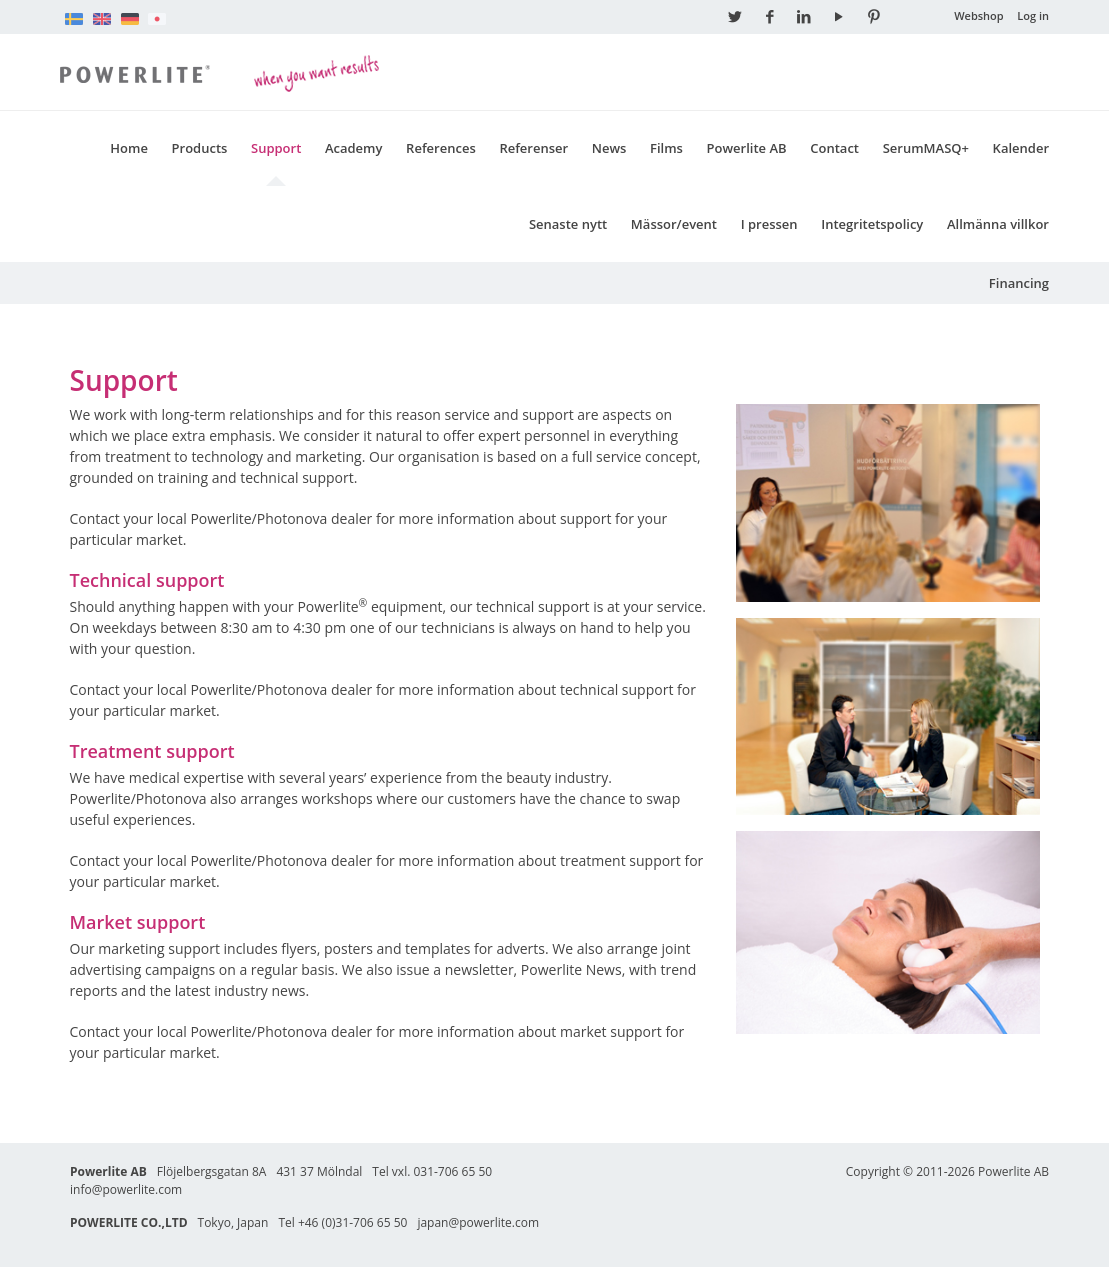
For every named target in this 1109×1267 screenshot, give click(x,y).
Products (200, 148)
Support (276, 148)
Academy (354, 148)
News (609, 148)
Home (129, 148)
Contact (834, 148)
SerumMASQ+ (926, 148)
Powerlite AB (747, 148)
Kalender (1021, 148)
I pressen (769, 224)
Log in (1033, 15)
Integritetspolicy (872, 224)
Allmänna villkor (998, 224)
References (441, 148)
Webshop (979, 15)
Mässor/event (674, 224)
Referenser (533, 148)
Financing (1019, 283)
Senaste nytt (568, 224)
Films (666, 148)
